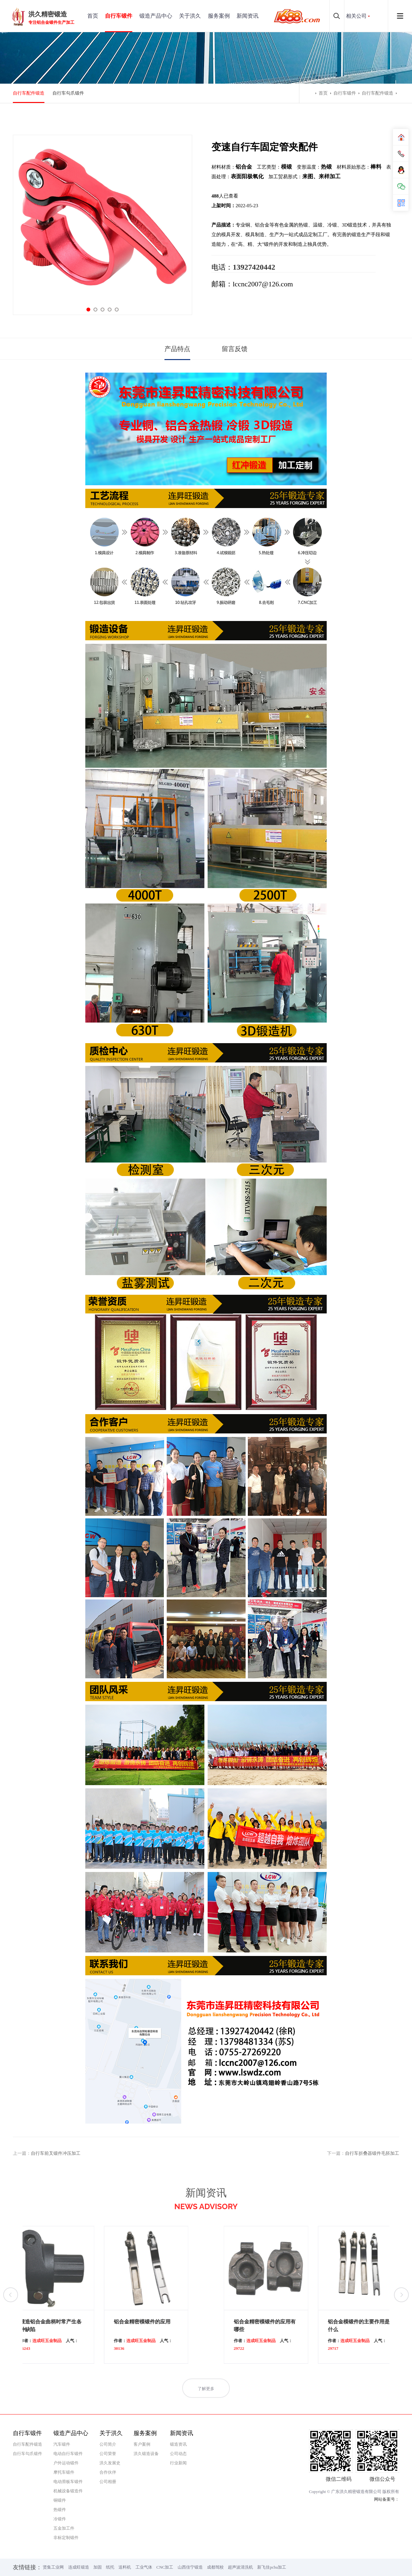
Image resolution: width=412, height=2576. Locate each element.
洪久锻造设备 (146, 2453)
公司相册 (107, 2481)
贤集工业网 (53, 2567)
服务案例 (219, 16)
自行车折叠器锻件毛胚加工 (372, 2153)
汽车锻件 (61, 2444)
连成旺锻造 (78, 2567)
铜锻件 (59, 2500)
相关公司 (356, 16)
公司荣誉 (107, 2453)
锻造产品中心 (155, 16)
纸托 (110, 2567)
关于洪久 (190, 16)
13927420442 (254, 267)
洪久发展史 (109, 2462)
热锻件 (59, 2509)
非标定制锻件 (66, 2537)
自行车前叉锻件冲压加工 (55, 2153)
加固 (97, 2567)
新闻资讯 (247, 16)
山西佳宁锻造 (190, 2567)
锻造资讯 (178, 2444)
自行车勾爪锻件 (68, 93)
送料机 (124, 2567)
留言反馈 (235, 348)
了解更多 (206, 2401)
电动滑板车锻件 (68, 2481)
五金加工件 (63, 2528)
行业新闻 (178, 2462)
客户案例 (142, 2444)
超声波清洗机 (240, 2567)
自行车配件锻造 (28, 93)
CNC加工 (164, 2567)
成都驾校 (215, 2567)
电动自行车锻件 (68, 2453)
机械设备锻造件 (68, 2490)
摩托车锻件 (63, 2472)
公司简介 (107, 2444)
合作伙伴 (107, 2472)
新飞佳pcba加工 (271, 2567)
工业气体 (144, 2567)
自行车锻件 (118, 16)
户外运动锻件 (66, 2462)
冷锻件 (59, 2518)
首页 (92, 16)
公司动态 (178, 2453)
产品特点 (177, 348)
